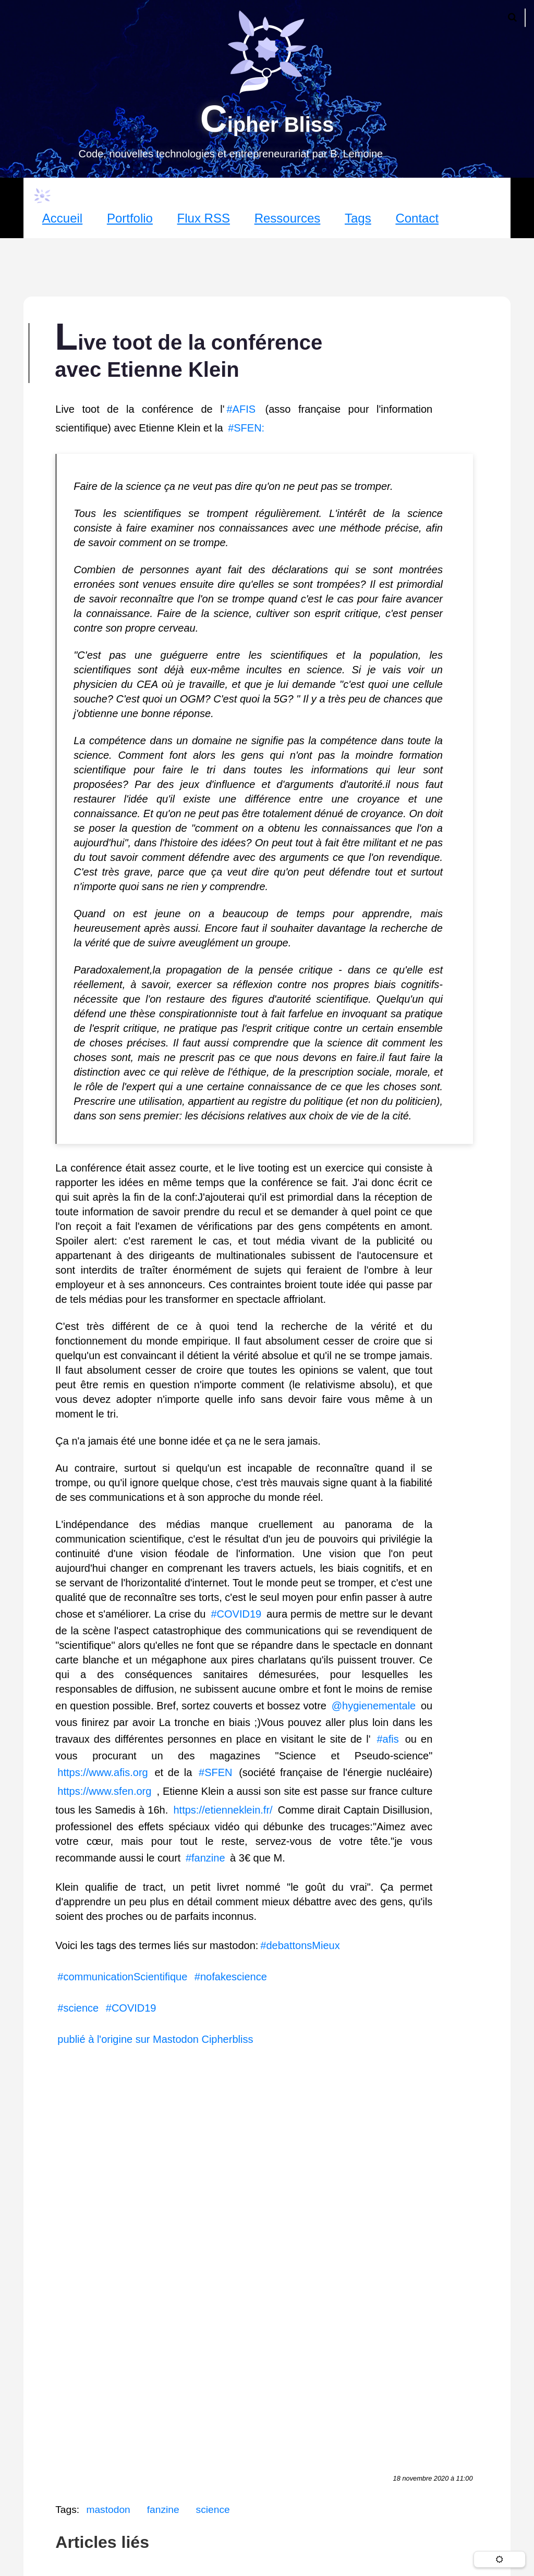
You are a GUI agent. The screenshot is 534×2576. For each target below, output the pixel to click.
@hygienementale (374, 1705)
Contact (417, 218)
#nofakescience (231, 1976)
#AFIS (241, 409)
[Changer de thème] (500, 2559)
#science (78, 2008)
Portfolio (130, 218)
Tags (358, 218)
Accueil (62, 218)
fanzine (163, 2509)
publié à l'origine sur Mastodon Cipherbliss (155, 2039)
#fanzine (205, 1858)
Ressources (287, 218)
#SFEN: (246, 428)
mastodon (108, 2509)
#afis (387, 1739)
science (213, 2509)
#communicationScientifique (122, 1976)
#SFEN (215, 1772)
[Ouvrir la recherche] (512, 17)
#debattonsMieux (301, 1945)
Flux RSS (203, 218)
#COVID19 (236, 1614)
